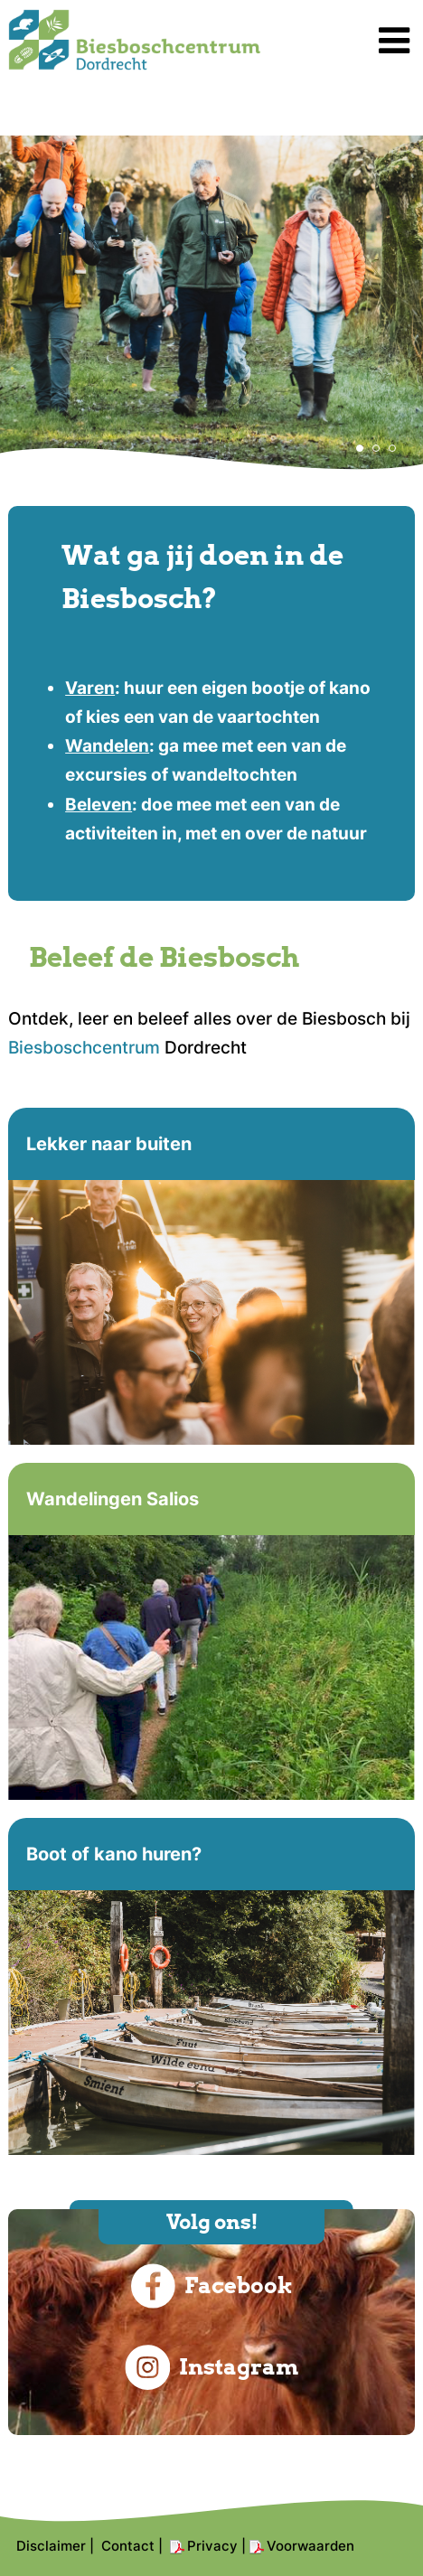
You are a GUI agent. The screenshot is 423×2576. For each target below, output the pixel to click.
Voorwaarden (310, 2545)
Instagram (211, 2367)
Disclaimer (51, 2545)
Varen (90, 688)
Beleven (98, 804)
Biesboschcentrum (84, 1047)
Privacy (212, 2545)
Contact (128, 2545)
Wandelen (107, 745)
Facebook (211, 2286)
